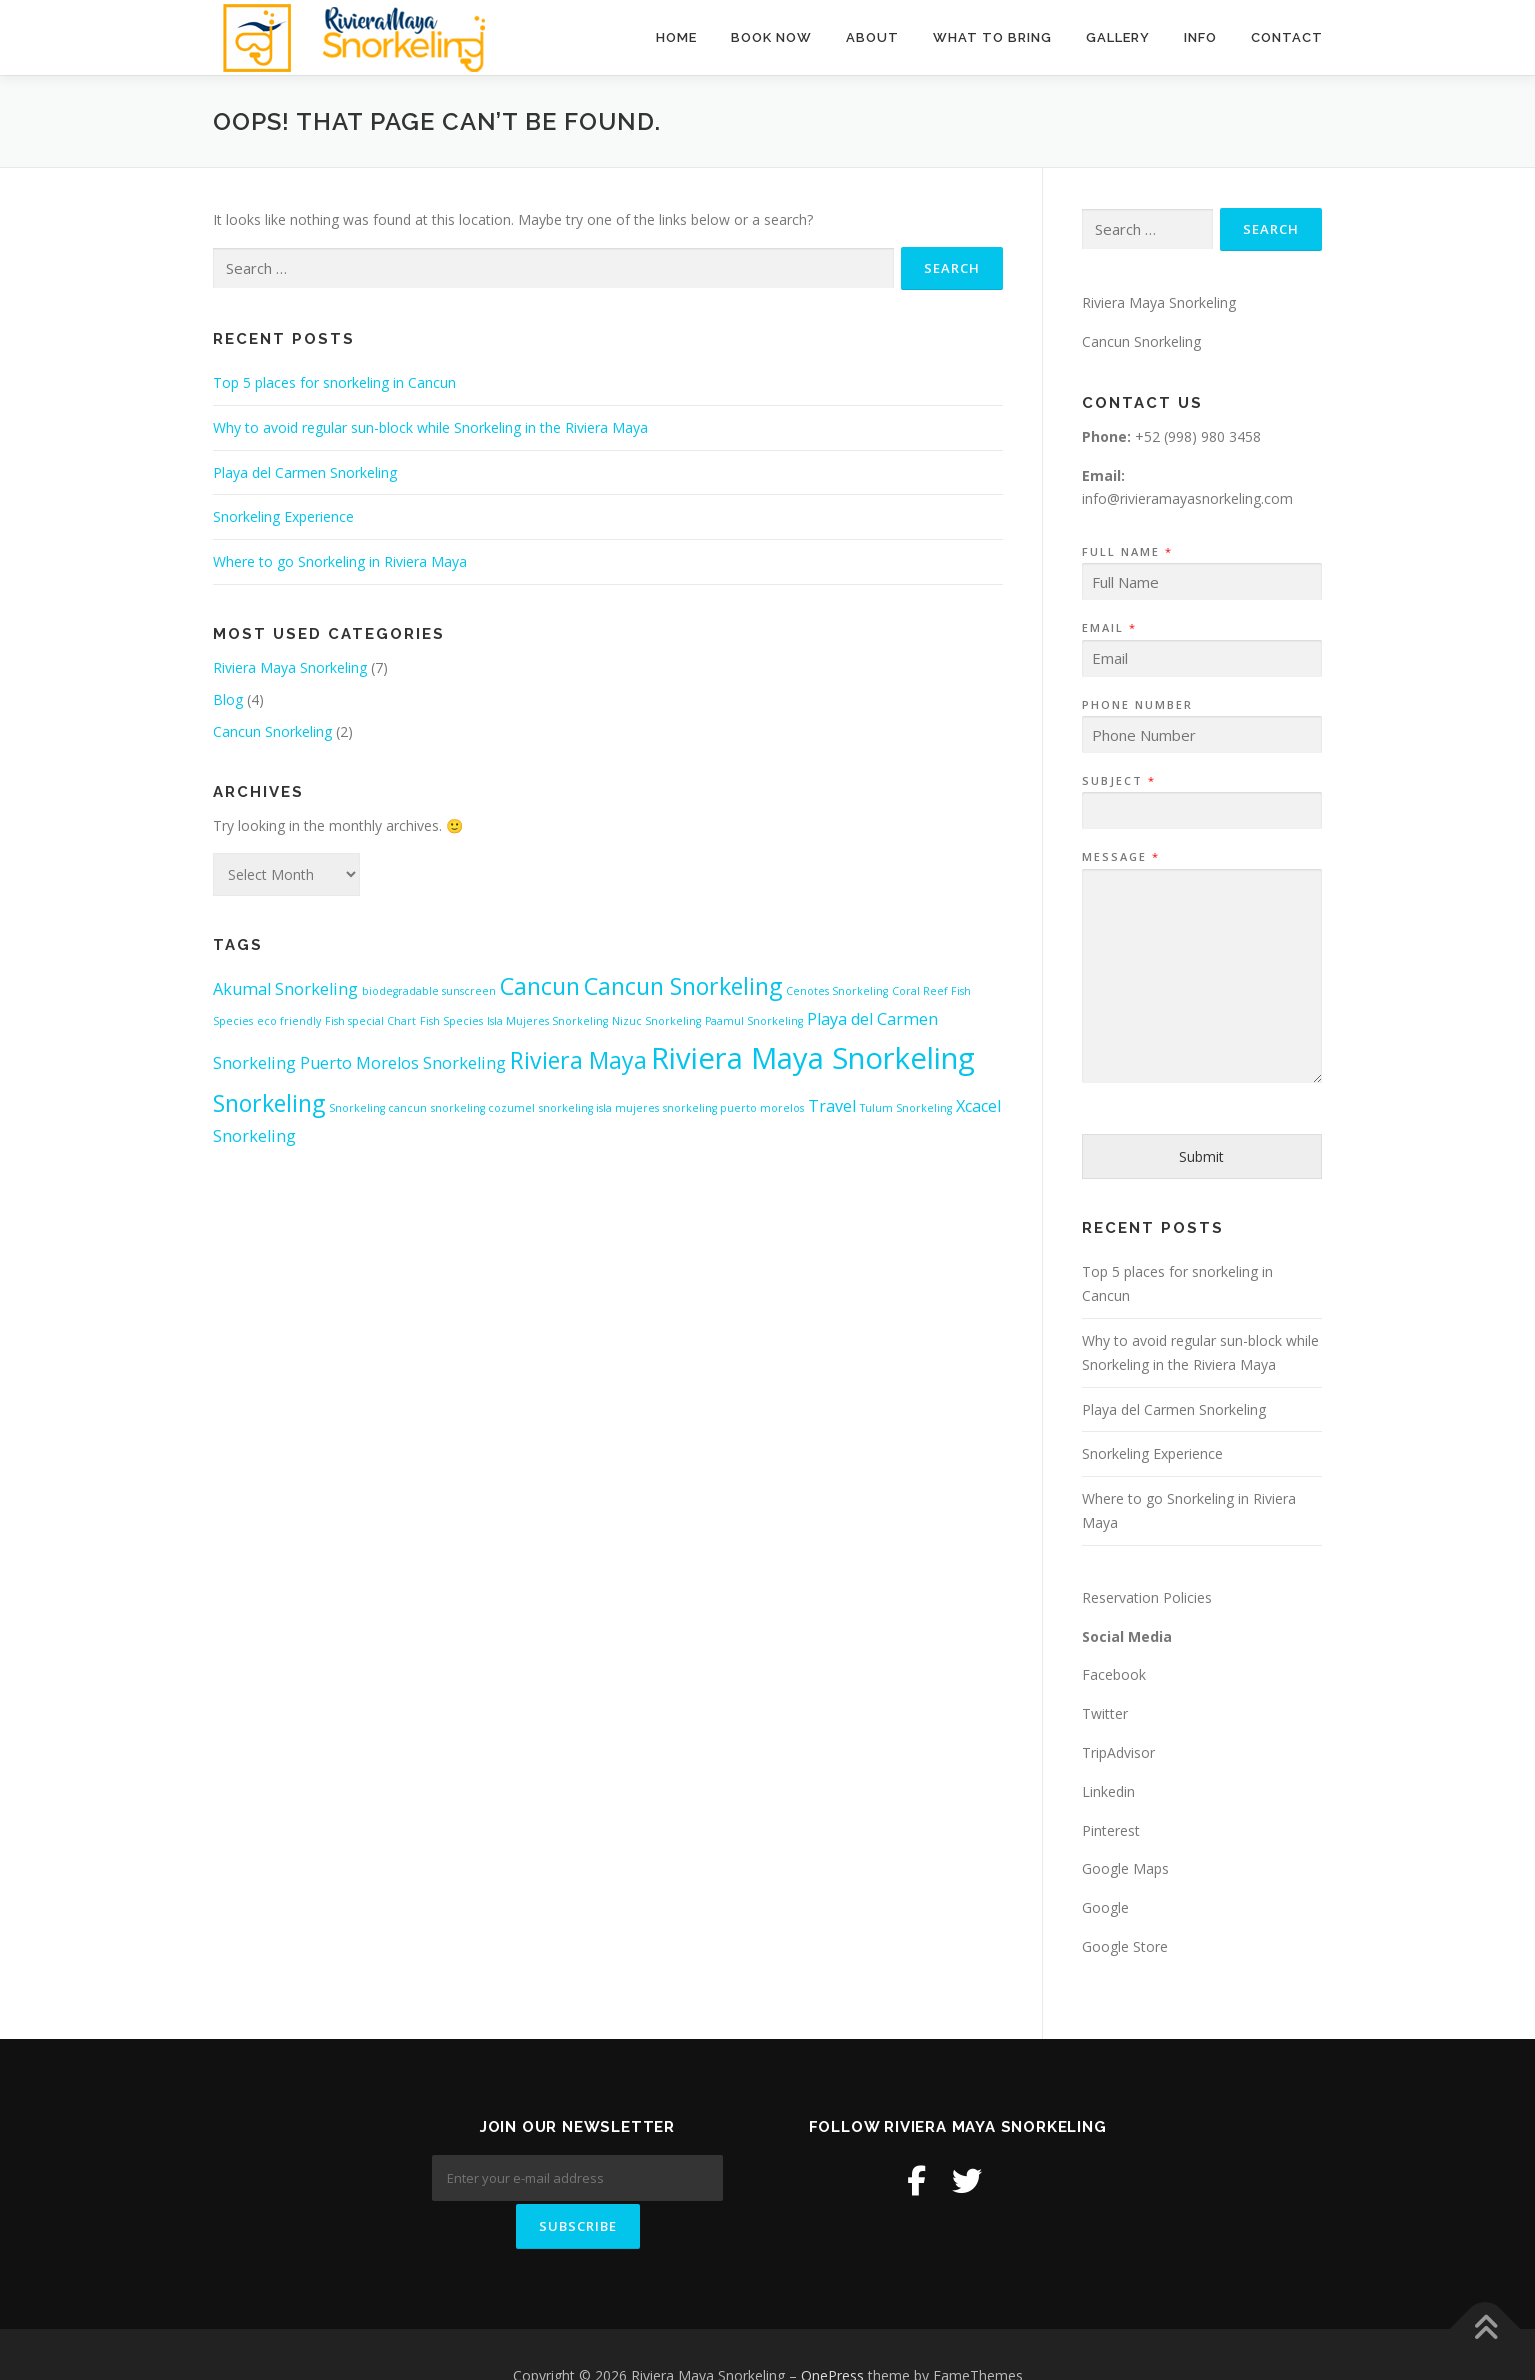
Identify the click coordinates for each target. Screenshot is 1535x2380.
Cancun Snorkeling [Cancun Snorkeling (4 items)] (683, 986)
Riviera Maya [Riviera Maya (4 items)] (578, 1060)
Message (1120, 857)
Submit (1201, 1156)
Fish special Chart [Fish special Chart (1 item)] (370, 1021)
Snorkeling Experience (283, 516)
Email (1108, 628)
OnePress (832, 2332)
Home (676, 37)
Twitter (1105, 1713)
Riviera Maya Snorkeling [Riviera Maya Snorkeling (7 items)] (813, 1058)
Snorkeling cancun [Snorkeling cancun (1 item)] (378, 1108)
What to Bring (992, 37)
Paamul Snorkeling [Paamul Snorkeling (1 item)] (754, 1021)
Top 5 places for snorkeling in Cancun (334, 382)
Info (1200, 37)
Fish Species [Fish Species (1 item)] (451, 1021)
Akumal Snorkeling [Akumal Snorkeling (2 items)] (285, 989)
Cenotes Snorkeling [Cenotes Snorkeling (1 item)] (837, 991)
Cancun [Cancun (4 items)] (540, 986)
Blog (228, 699)
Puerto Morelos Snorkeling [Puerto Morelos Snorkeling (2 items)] (403, 1063)
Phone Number (1137, 705)
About (872, 37)
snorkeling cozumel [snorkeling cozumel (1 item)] (483, 1108)
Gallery (1118, 37)
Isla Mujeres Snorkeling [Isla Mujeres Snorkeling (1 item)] (547, 1021)
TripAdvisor (1118, 1752)
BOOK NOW (771, 37)
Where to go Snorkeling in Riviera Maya (340, 561)
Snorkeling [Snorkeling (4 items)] (269, 1103)
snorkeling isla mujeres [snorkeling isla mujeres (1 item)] (599, 1108)
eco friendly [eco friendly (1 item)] (289, 1021)
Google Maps (1125, 1868)
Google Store (1125, 1946)
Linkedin (1108, 1791)
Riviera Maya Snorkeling (290, 667)
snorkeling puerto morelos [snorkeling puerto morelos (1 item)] (733, 1108)
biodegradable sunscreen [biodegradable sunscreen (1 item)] (429, 991)
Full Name (1126, 552)
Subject (1118, 781)
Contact (1287, 37)
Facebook (1114, 1674)
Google (1105, 1907)
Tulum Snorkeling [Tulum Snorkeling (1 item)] (906, 1108)
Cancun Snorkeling (272, 731)
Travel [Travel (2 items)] (832, 1106)
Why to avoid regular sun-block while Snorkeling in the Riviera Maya (430, 427)
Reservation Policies (1147, 1597)
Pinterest (1111, 1830)
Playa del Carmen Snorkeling (305, 472)
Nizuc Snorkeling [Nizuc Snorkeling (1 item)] (656, 1021)
